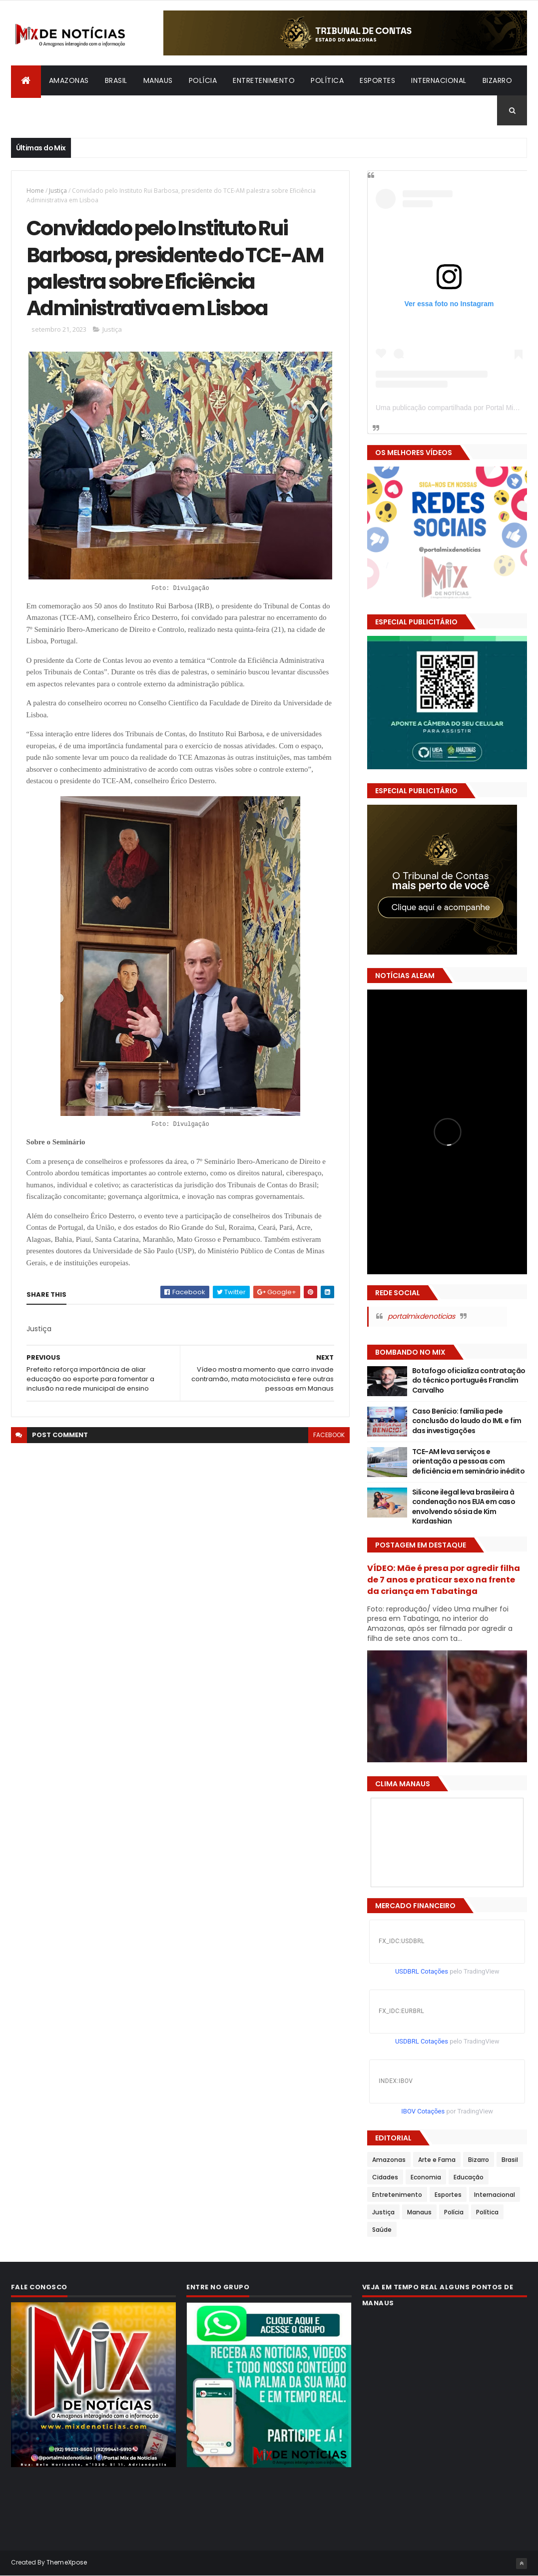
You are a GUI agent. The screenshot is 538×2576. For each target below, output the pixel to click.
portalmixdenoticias (421, 1316)
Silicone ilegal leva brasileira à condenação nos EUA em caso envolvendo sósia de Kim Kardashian (463, 1507)
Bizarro (498, 80)
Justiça (58, 190)
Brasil (116, 80)
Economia (426, 2177)
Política (327, 80)
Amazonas (69, 80)
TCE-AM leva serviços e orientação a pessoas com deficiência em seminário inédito (468, 1461)
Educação (469, 2177)
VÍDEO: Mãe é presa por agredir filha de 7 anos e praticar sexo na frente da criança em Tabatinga (443, 1579)
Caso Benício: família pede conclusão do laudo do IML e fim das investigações (467, 1421)
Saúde (382, 2229)
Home (35, 190)
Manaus (158, 80)
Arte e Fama (437, 2159)
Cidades (385, 2177)
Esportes (377, 80)
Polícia (203, 80)
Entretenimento (264, 80)
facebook (329, 1435)
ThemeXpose (66, 2562)
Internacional (439, 80)
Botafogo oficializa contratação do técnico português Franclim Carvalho (469, 1380)
